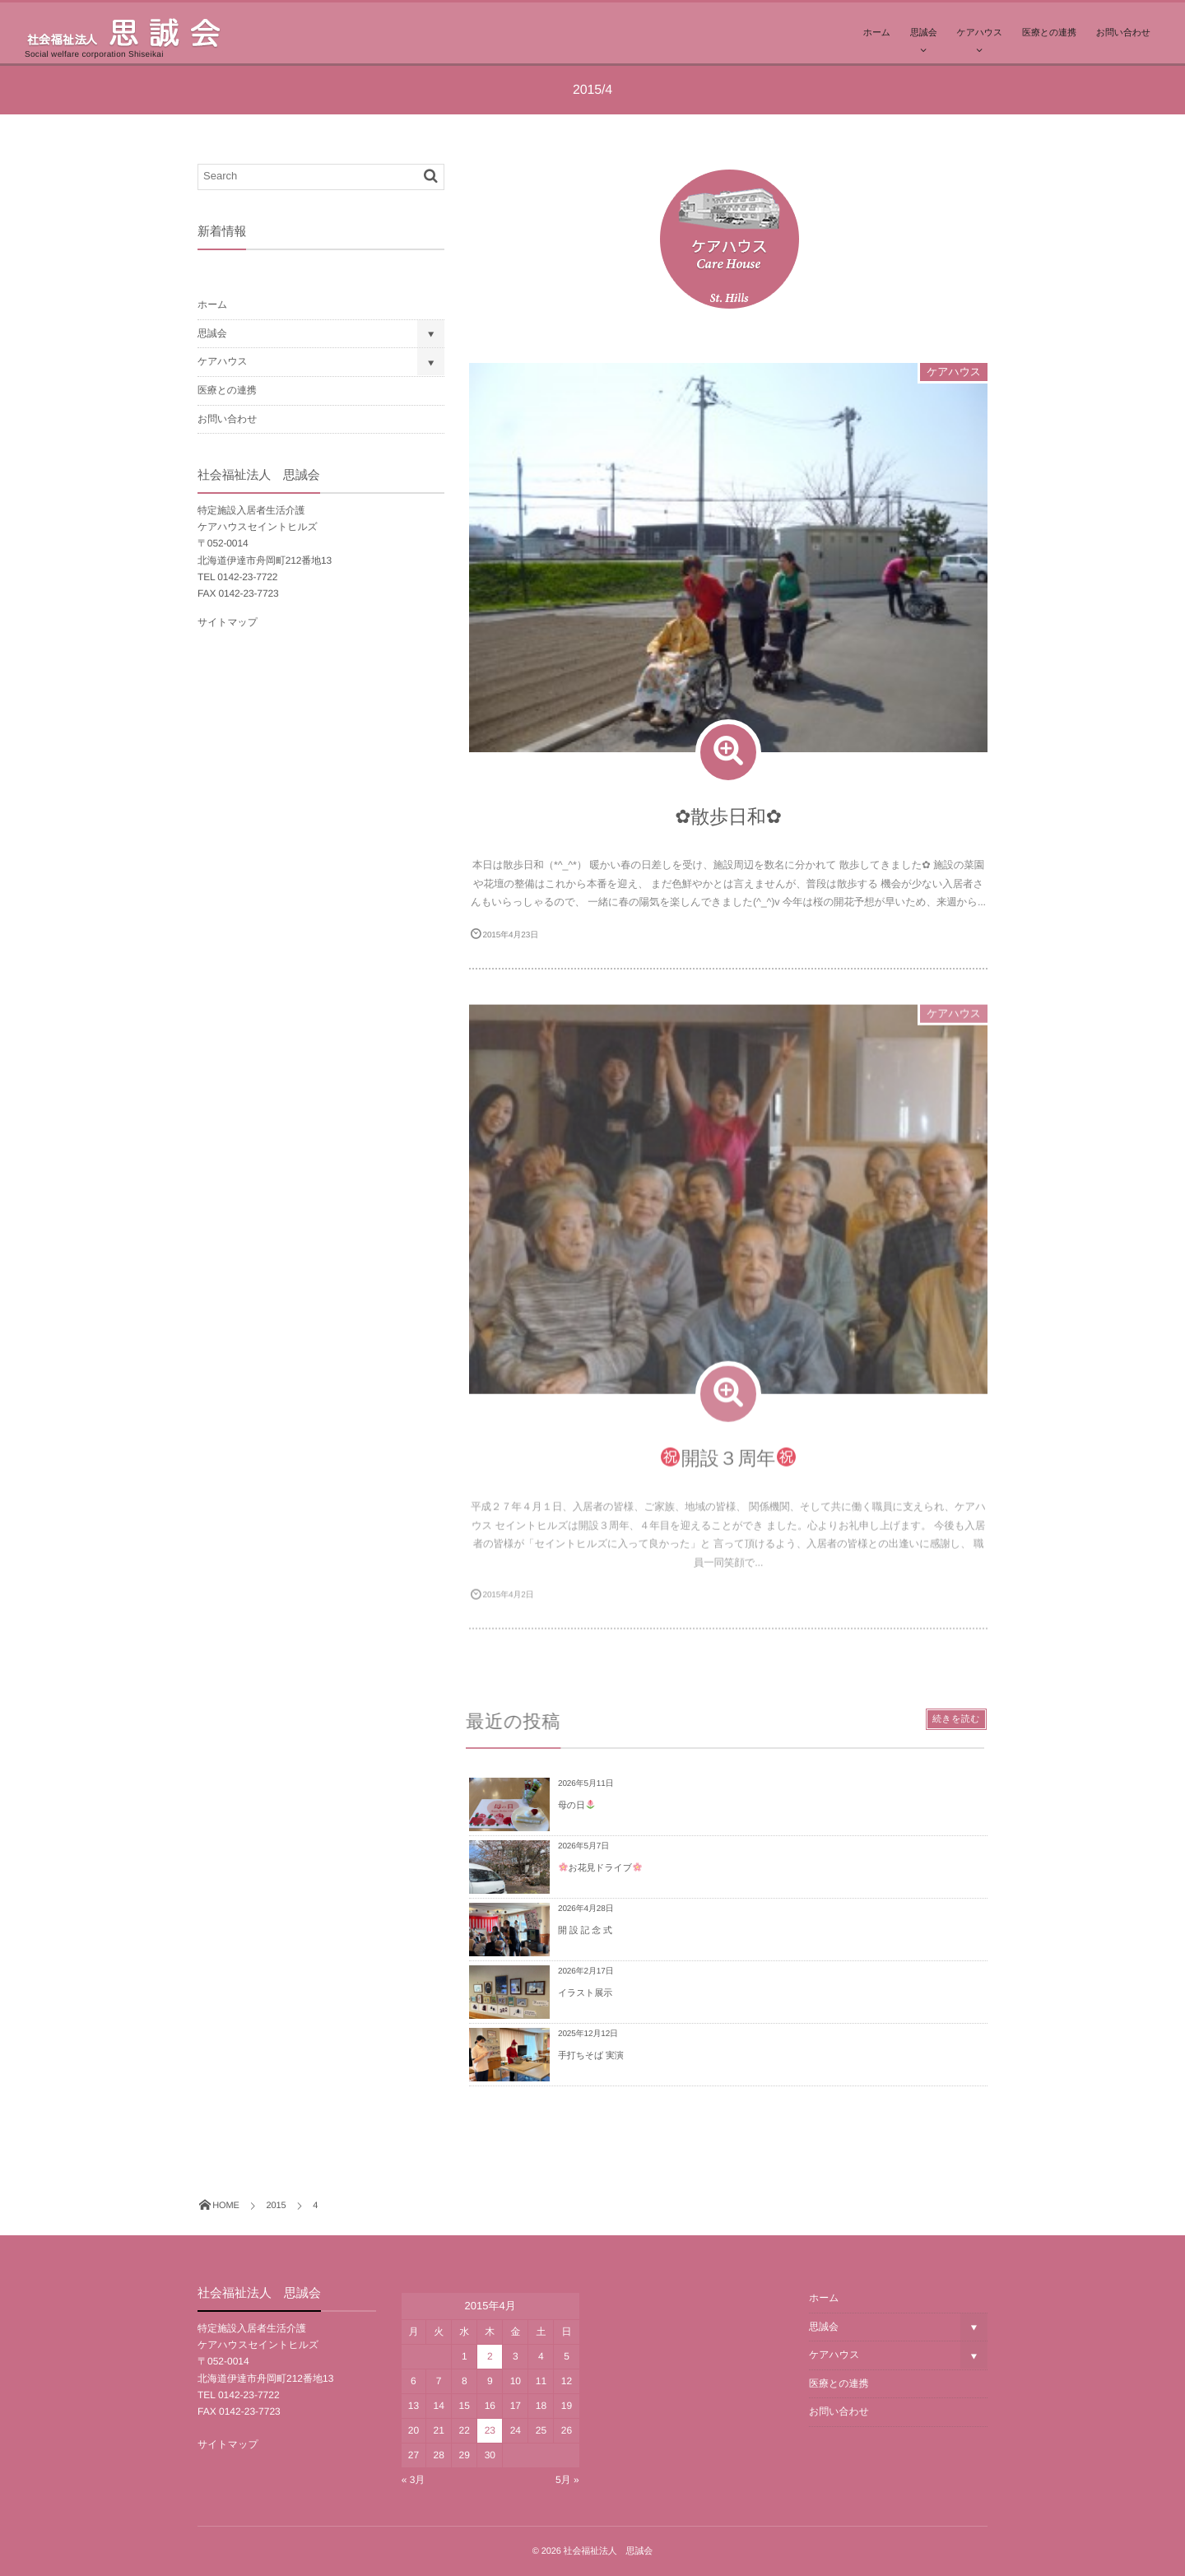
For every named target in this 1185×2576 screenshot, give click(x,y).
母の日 (576, 1806)
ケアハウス (980, 33)
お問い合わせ (1123, 33)
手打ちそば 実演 (591, 2056)
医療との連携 (1049, 33)
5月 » (567, 2479)
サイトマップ (228, 622)
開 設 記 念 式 (585, 1931)
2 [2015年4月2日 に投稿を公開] (490, 2356)
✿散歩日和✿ (728, 816)
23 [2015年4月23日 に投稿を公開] (490, 2430)
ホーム (876, 33)
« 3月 (413, 2479)
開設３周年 (728, 1469)
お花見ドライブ (600, 1868)
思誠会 (923, 33)
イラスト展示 (585, 1993)
